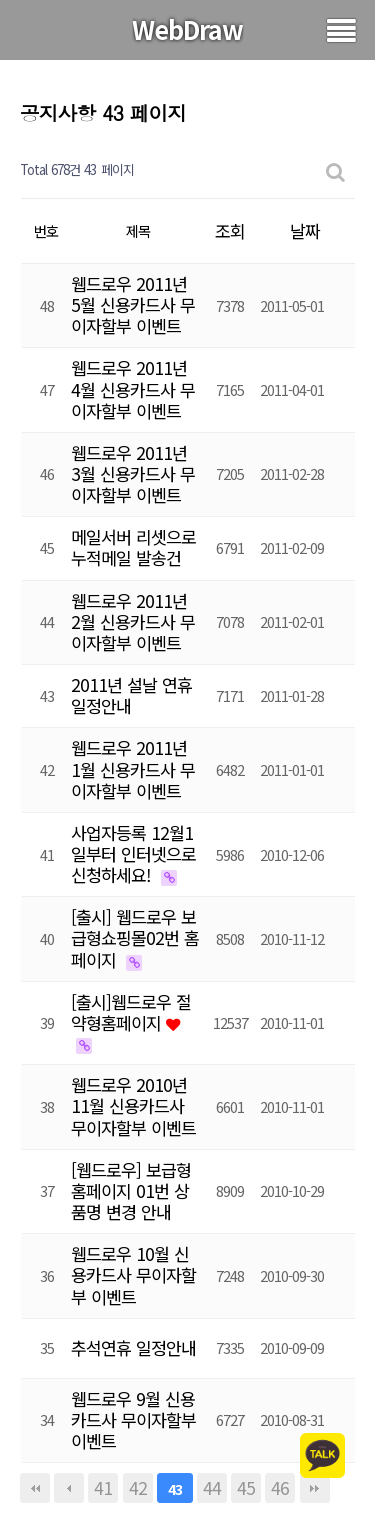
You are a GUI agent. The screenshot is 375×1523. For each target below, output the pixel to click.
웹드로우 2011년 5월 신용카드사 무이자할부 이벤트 (133, 304)
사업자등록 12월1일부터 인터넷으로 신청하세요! (133, 853)
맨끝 (315, 1488)
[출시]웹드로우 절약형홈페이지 (131, 1012)
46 (280, 1487)
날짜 (305, 230)
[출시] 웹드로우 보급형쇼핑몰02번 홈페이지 (135, 937)
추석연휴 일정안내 (133, 1347)
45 (246, 1487)
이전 (69, 1488)
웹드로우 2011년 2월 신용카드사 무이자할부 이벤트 (133, 621)
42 (138, 1487)
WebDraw (187, 29)
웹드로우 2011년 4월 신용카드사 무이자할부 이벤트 (133, 388)
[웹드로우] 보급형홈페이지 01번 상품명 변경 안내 (131, 1190)
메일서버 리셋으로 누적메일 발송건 (133, 547)
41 (103, 1487)
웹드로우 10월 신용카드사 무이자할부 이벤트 (133, 1274)
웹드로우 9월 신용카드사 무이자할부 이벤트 (133, 1419)
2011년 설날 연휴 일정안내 (131, 695)
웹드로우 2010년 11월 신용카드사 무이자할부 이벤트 (133, 1105)
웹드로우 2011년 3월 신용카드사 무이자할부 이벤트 (133, 473)
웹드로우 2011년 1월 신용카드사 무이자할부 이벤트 (133, 768)
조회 (230, 230)
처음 (35, 1488)
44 (212, 1487)
